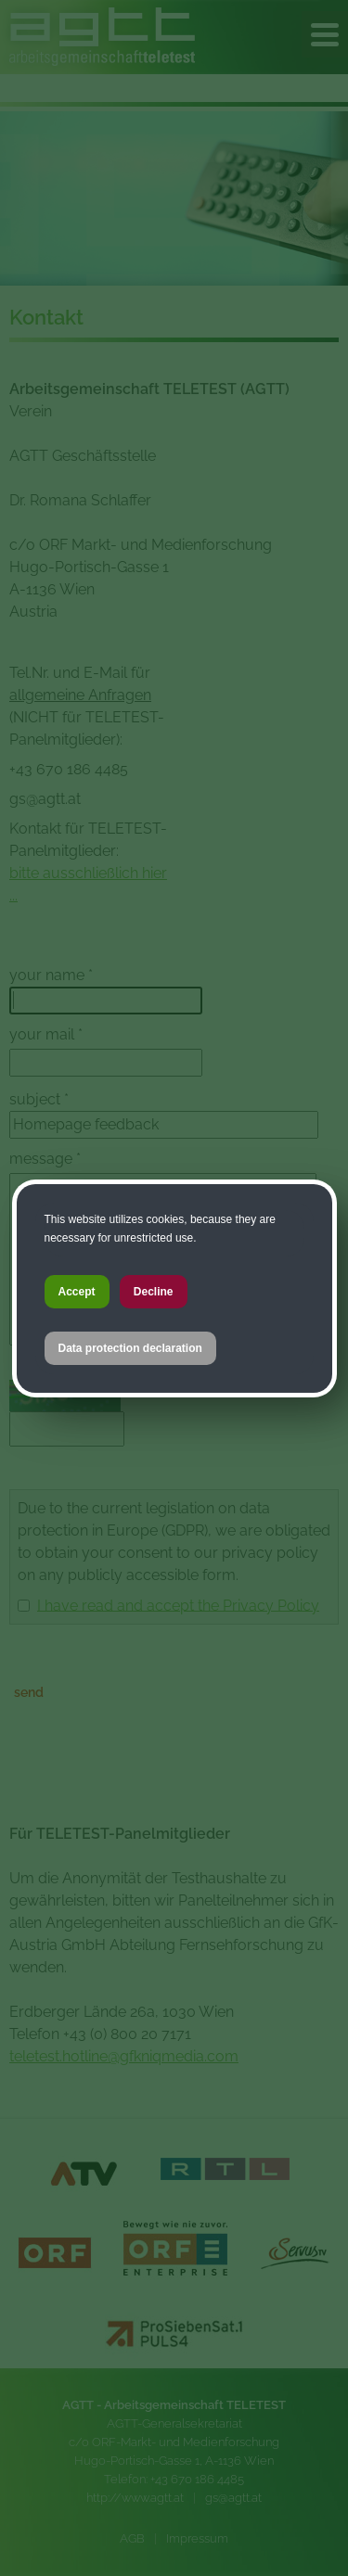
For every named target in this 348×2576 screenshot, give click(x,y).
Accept (77, 1291)
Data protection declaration (130, 1348)
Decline (154, 1291)
